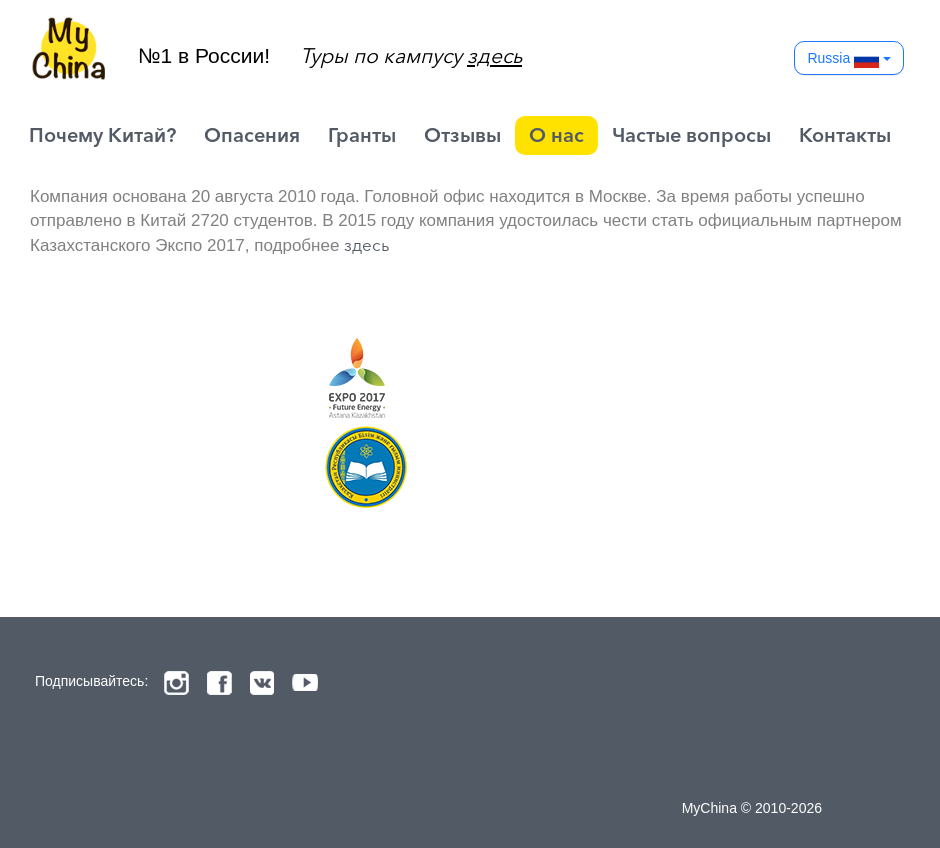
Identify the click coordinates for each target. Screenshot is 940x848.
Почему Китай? (102, 135)
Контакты (845, 135)
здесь (367, 244)
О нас (556, 135)
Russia (849, 59)
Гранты (362, 135)
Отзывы (462, 135)
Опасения (252, 135)
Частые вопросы (691, 135)
